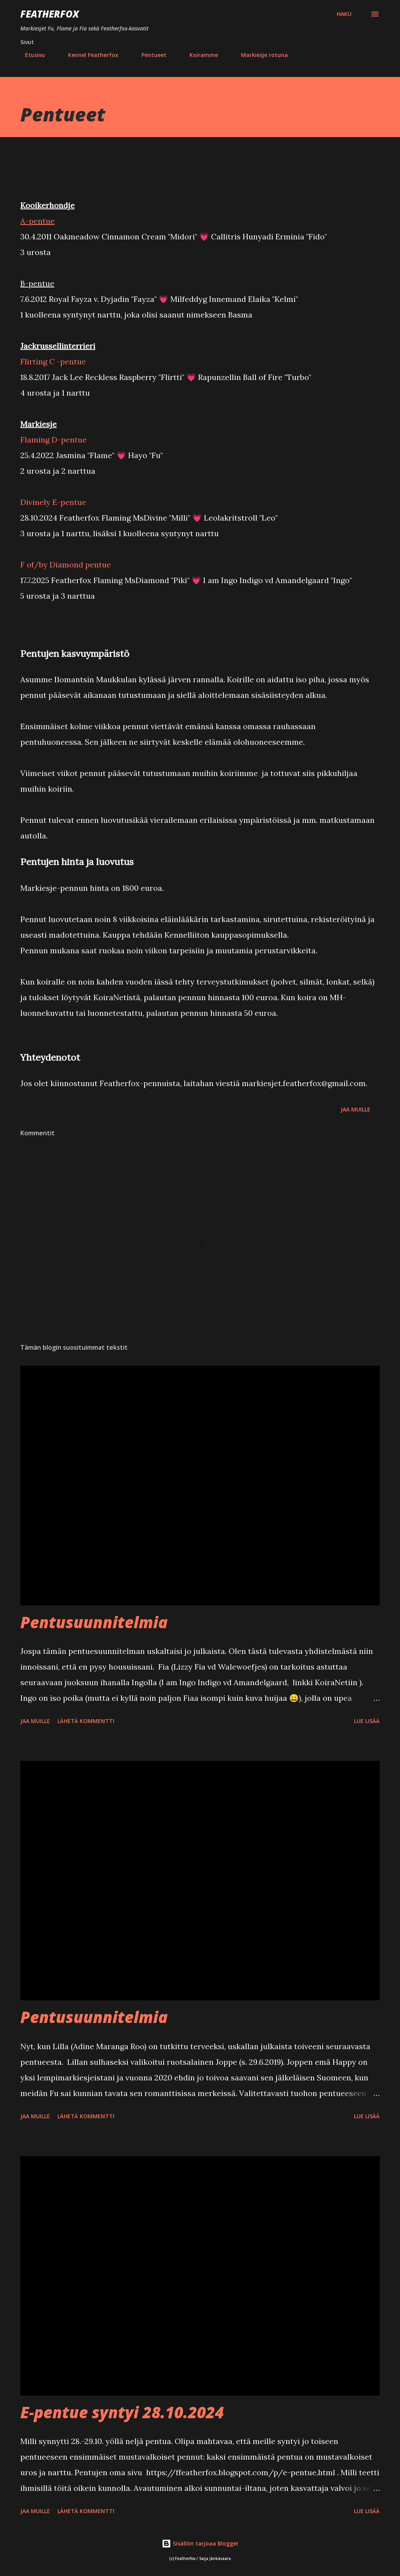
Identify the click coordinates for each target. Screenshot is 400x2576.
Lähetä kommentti (85, 1721)
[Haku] (344, 14)
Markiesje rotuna (259, 55)
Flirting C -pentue (53, 361)
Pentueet (149, 55)
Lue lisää (367, 1721)
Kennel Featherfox (88, 55)
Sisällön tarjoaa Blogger (200, 2543)
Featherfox (49, 13)
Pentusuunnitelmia (94, 1622)
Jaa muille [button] (355, 1109)
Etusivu (30, 55)
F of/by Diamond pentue (65, 564)
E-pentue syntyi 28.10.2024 (122, 2412)
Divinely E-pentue (53, 502)
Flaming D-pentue (53, 439)
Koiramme (199, 55)
